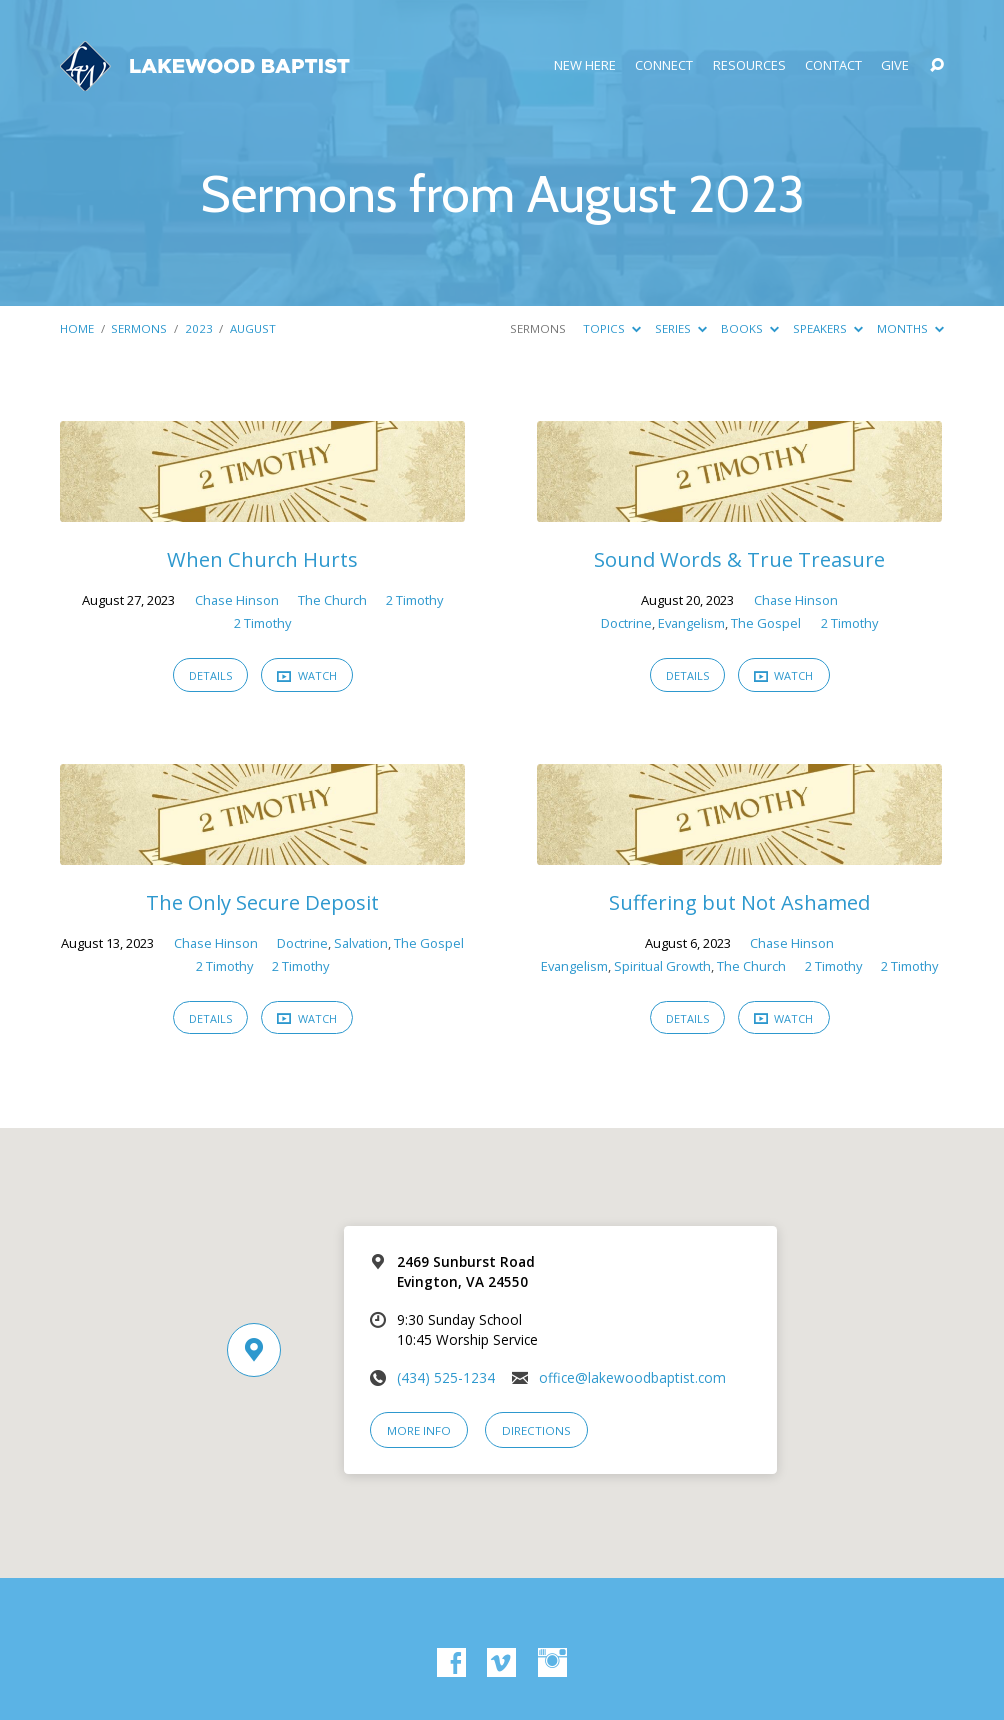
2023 (199, 328)
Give (895, 65)
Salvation (361, 943)
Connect (664, 65)
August (253, 328)
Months (910, 328)
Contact (833, 65)
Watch (307, 675)
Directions (536, 1430)
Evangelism (691, 623)
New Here (585, 65)
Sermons (139, 328)
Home (77, 328)
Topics (612, 328)
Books (750, 328)
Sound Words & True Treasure (739, 559)
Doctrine (626, 623)
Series (681, 328)
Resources (749, 65)
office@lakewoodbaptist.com (632, 1377)
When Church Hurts (262, 559)
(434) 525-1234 (446, 1377)
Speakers (828, 328)
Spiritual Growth (662, 966)
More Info (419, 1430)
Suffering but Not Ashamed (739, 902)
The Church (332, 600)
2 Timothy (414, 600)
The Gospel (766, 623)
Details (210, 675)
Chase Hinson (237, 600)
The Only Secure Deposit (262, 902)
